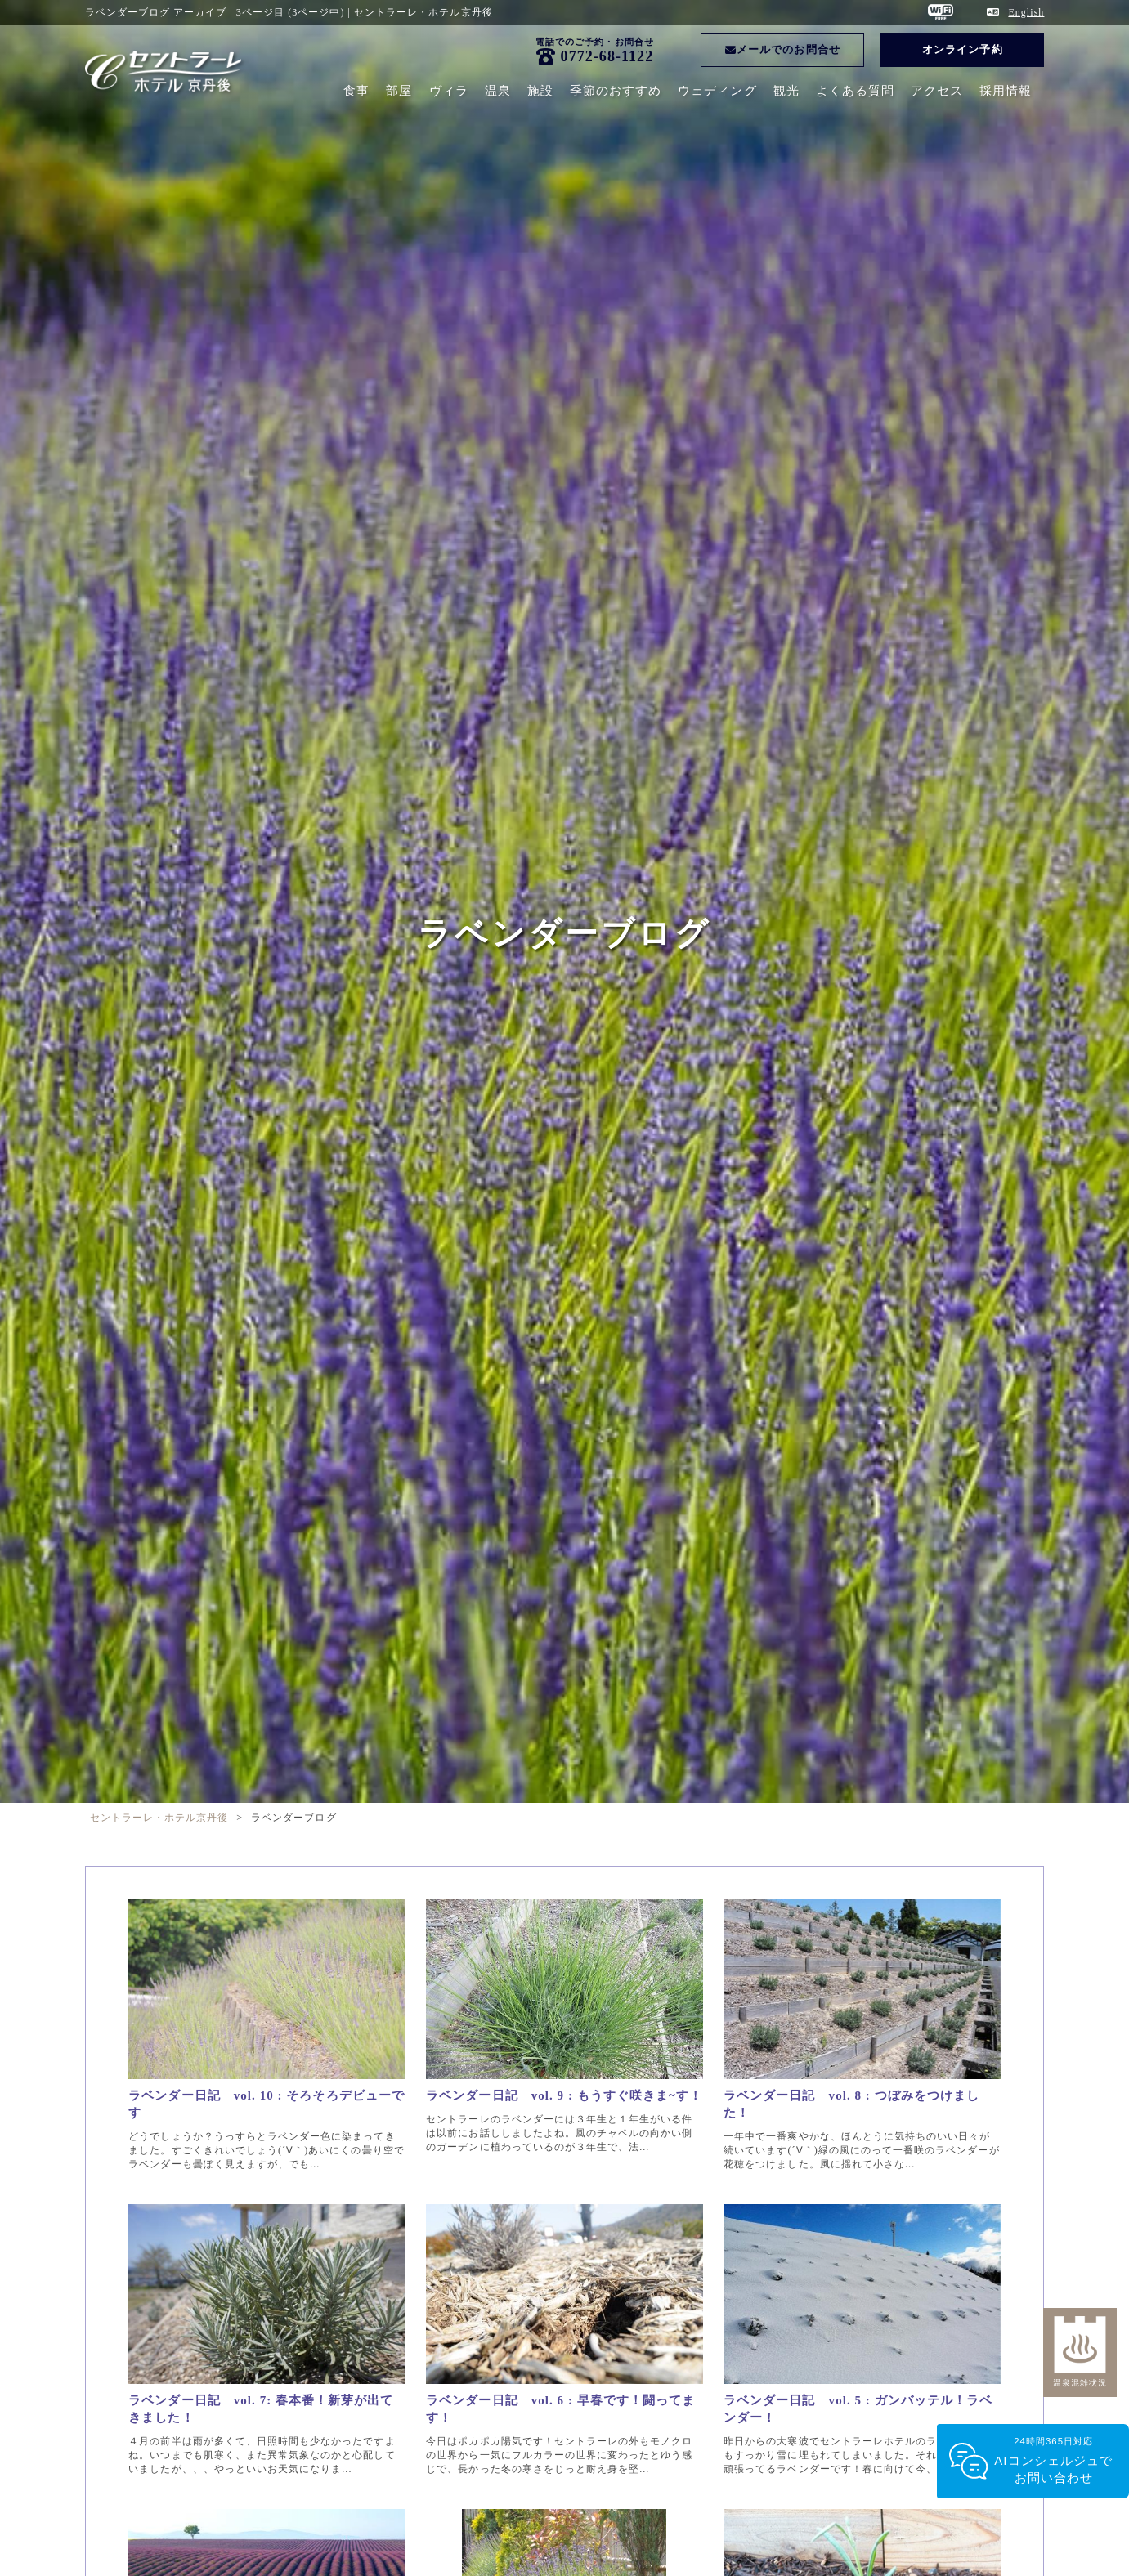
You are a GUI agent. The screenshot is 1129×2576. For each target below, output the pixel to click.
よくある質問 (855, 90)
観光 (786, 90)
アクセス (937, 90)
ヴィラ (448, 90)
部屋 (399, 90)
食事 (356, 90)
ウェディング (717, 90)
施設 (540, 90)
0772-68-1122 (607, 56)
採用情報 (1005, 90)
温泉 (498, 90)
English (1026, 12)
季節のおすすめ (615, 90)
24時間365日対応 (1053, 2461)
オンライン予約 (962, 49)
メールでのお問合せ (782, 49)
